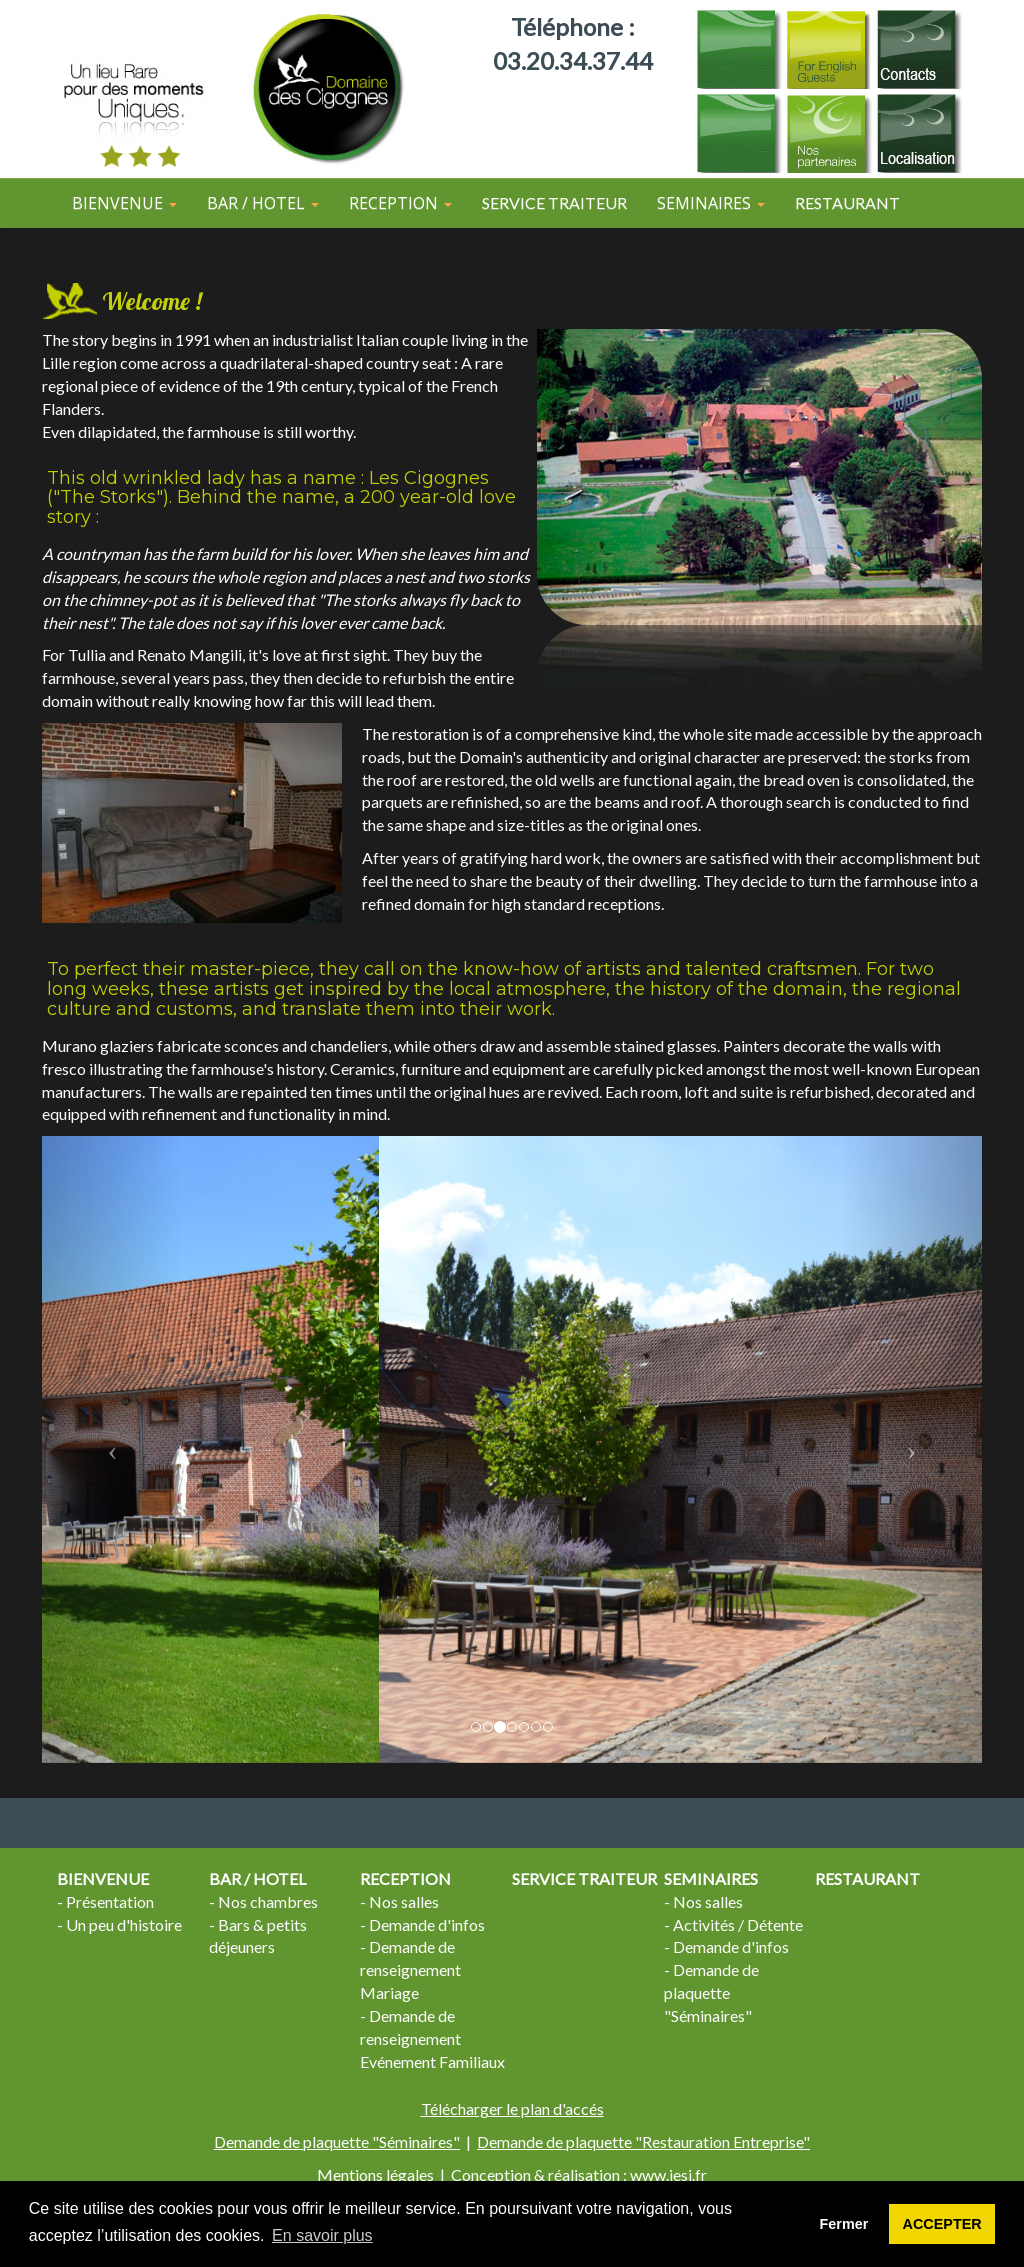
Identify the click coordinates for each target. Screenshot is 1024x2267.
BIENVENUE (103, 1878)
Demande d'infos (427, 1924)
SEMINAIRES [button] (711, 203)
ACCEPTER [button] (942, 2224)
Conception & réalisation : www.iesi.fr (579, 2174)
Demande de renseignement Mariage (410, 1969)
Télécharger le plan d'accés (512, 2108)
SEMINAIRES (711, 1878)
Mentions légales (375, 2174)
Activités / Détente (738, 1924)
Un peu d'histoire (124, 1924)
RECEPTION (405, 1878)
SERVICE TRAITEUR (554, 202)
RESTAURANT (847, 202)
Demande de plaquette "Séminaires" (711, 1992)
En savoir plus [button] (322, 2235)
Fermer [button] (844, 2224)
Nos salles (404, 1901)
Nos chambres (268, 1901)
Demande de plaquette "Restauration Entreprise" (643, 2141)
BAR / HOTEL (257, 1878)
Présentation (110, 1901)
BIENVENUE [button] (124, 203)
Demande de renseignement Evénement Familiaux (432, 2038)
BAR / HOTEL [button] (263, 203)
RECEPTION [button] (400, 203)
